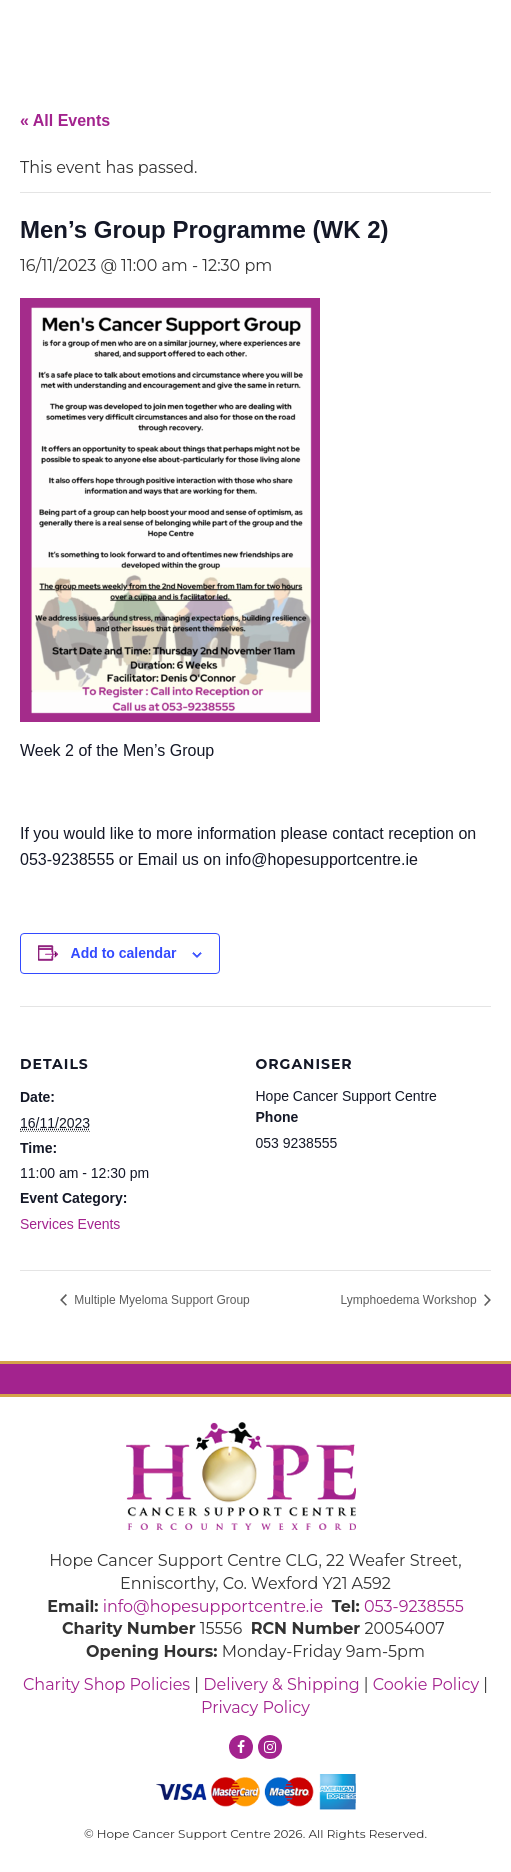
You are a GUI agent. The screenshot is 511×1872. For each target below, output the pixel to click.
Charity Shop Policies (106, 1684)
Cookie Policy (426, 1684)
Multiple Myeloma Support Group (160, 1300)
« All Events (65, 120)
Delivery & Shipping (281, 1684)
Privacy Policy (255, 1707)
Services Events (70, 1224)
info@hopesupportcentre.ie (213, 1606)
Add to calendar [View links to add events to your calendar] (124, 953)
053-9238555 (414, 1606)
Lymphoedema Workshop (410, 1300)
